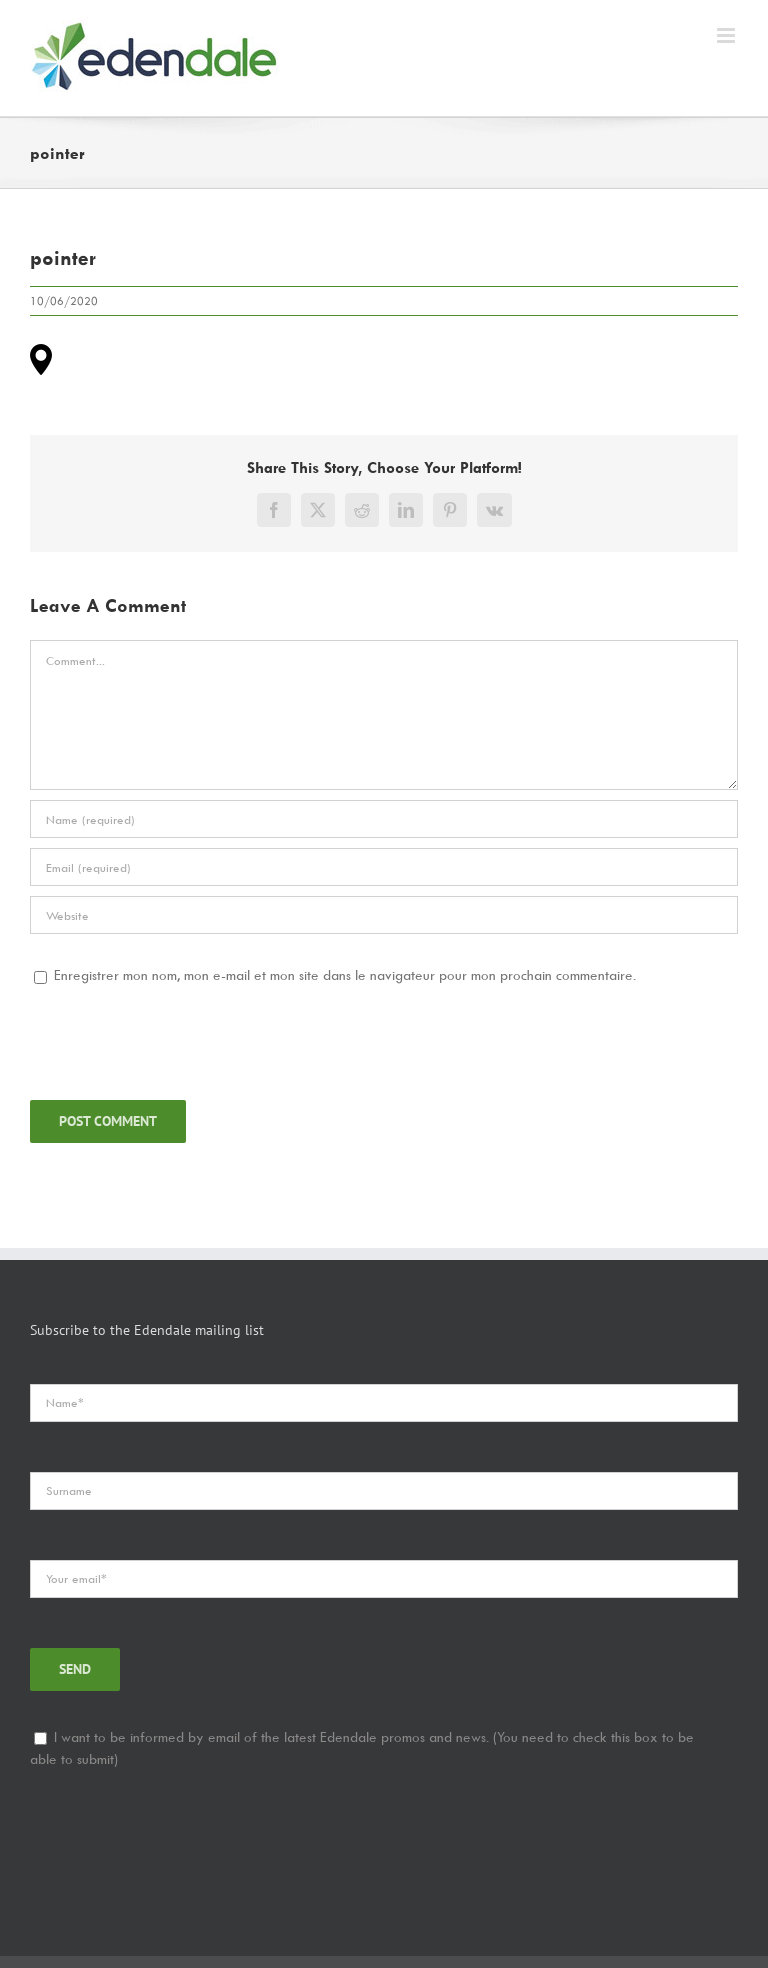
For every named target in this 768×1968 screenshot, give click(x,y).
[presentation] (182, 1041)
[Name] (384, 819)
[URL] (384, 915)
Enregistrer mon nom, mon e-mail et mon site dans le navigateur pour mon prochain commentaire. (345, 974)
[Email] (384, 867)
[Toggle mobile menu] (727, 35)
